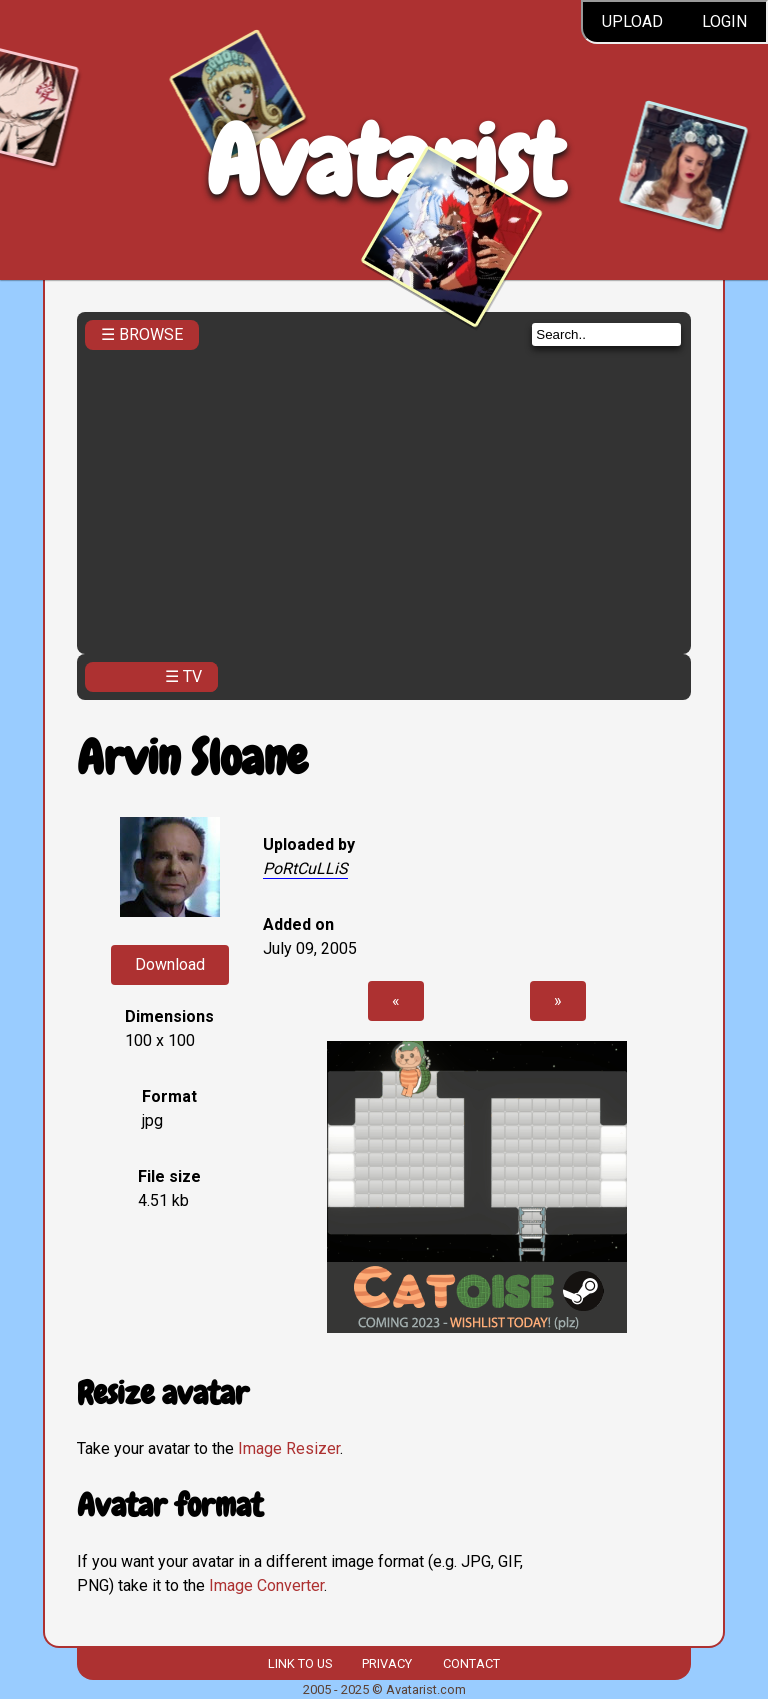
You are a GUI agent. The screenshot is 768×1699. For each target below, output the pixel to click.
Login (724, 21)
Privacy (387, 1663)
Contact (471, 1663)
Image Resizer (289, 1448)
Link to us (300, 1663)
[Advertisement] (384, 496)
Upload (632, 21)
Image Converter (266, 1585)
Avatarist (384, 161)
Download (170, 964)
